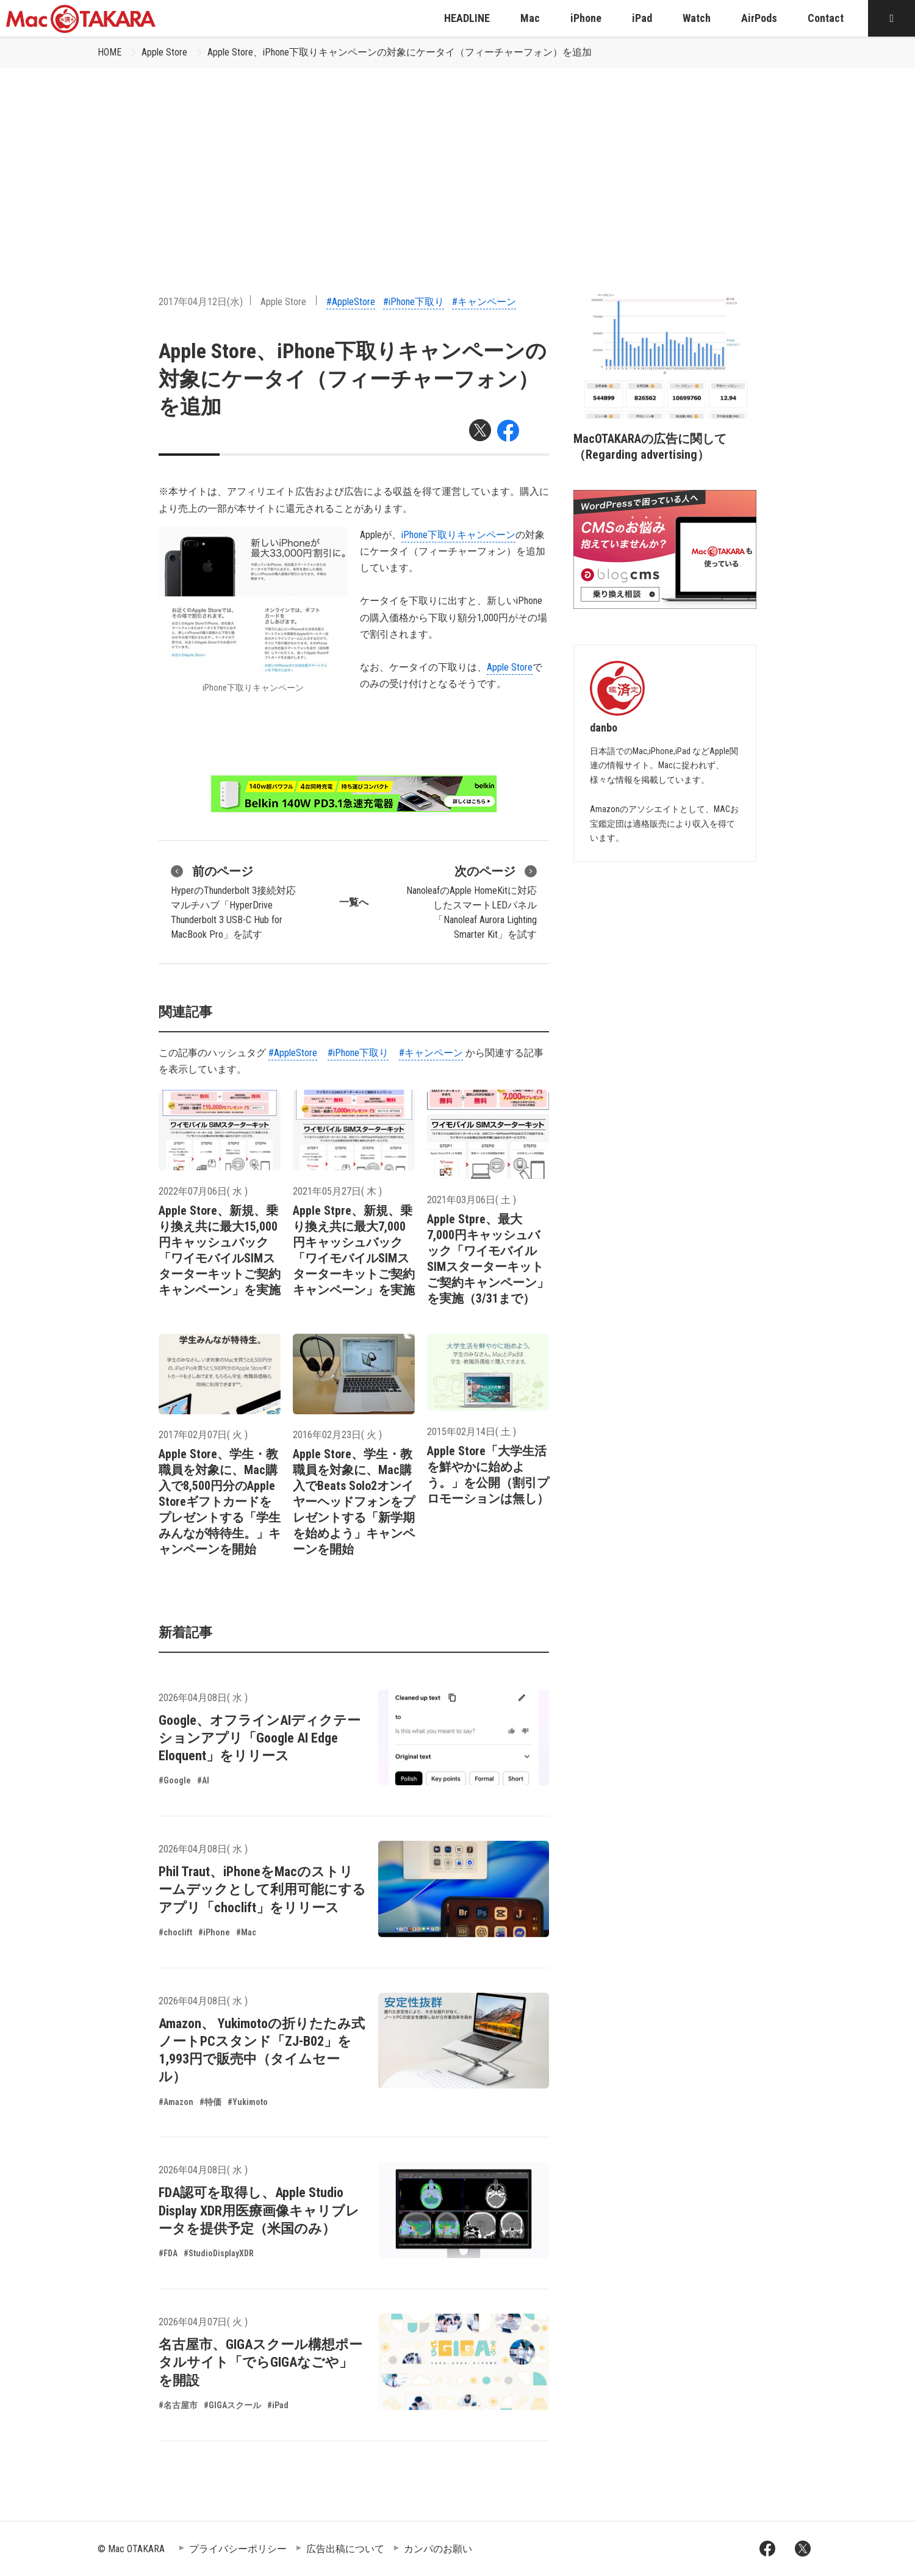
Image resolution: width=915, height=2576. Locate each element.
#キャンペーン (484, 302)
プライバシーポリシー (238, 2549)
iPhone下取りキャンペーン (458, 535)
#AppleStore (350, 302)
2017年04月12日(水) (201, 302)
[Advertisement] (458, 159)
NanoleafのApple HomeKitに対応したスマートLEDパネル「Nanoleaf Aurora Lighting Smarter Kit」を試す (471, 901)
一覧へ (353, 902)
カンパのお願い (438, 2549)
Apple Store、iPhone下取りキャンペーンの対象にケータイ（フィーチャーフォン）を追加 (399, 52)
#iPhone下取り (413, 302)
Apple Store (164, 52)
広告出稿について (345, 2549)
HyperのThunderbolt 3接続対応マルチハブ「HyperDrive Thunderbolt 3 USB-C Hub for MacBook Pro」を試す (233, 901)
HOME (109, 52)
